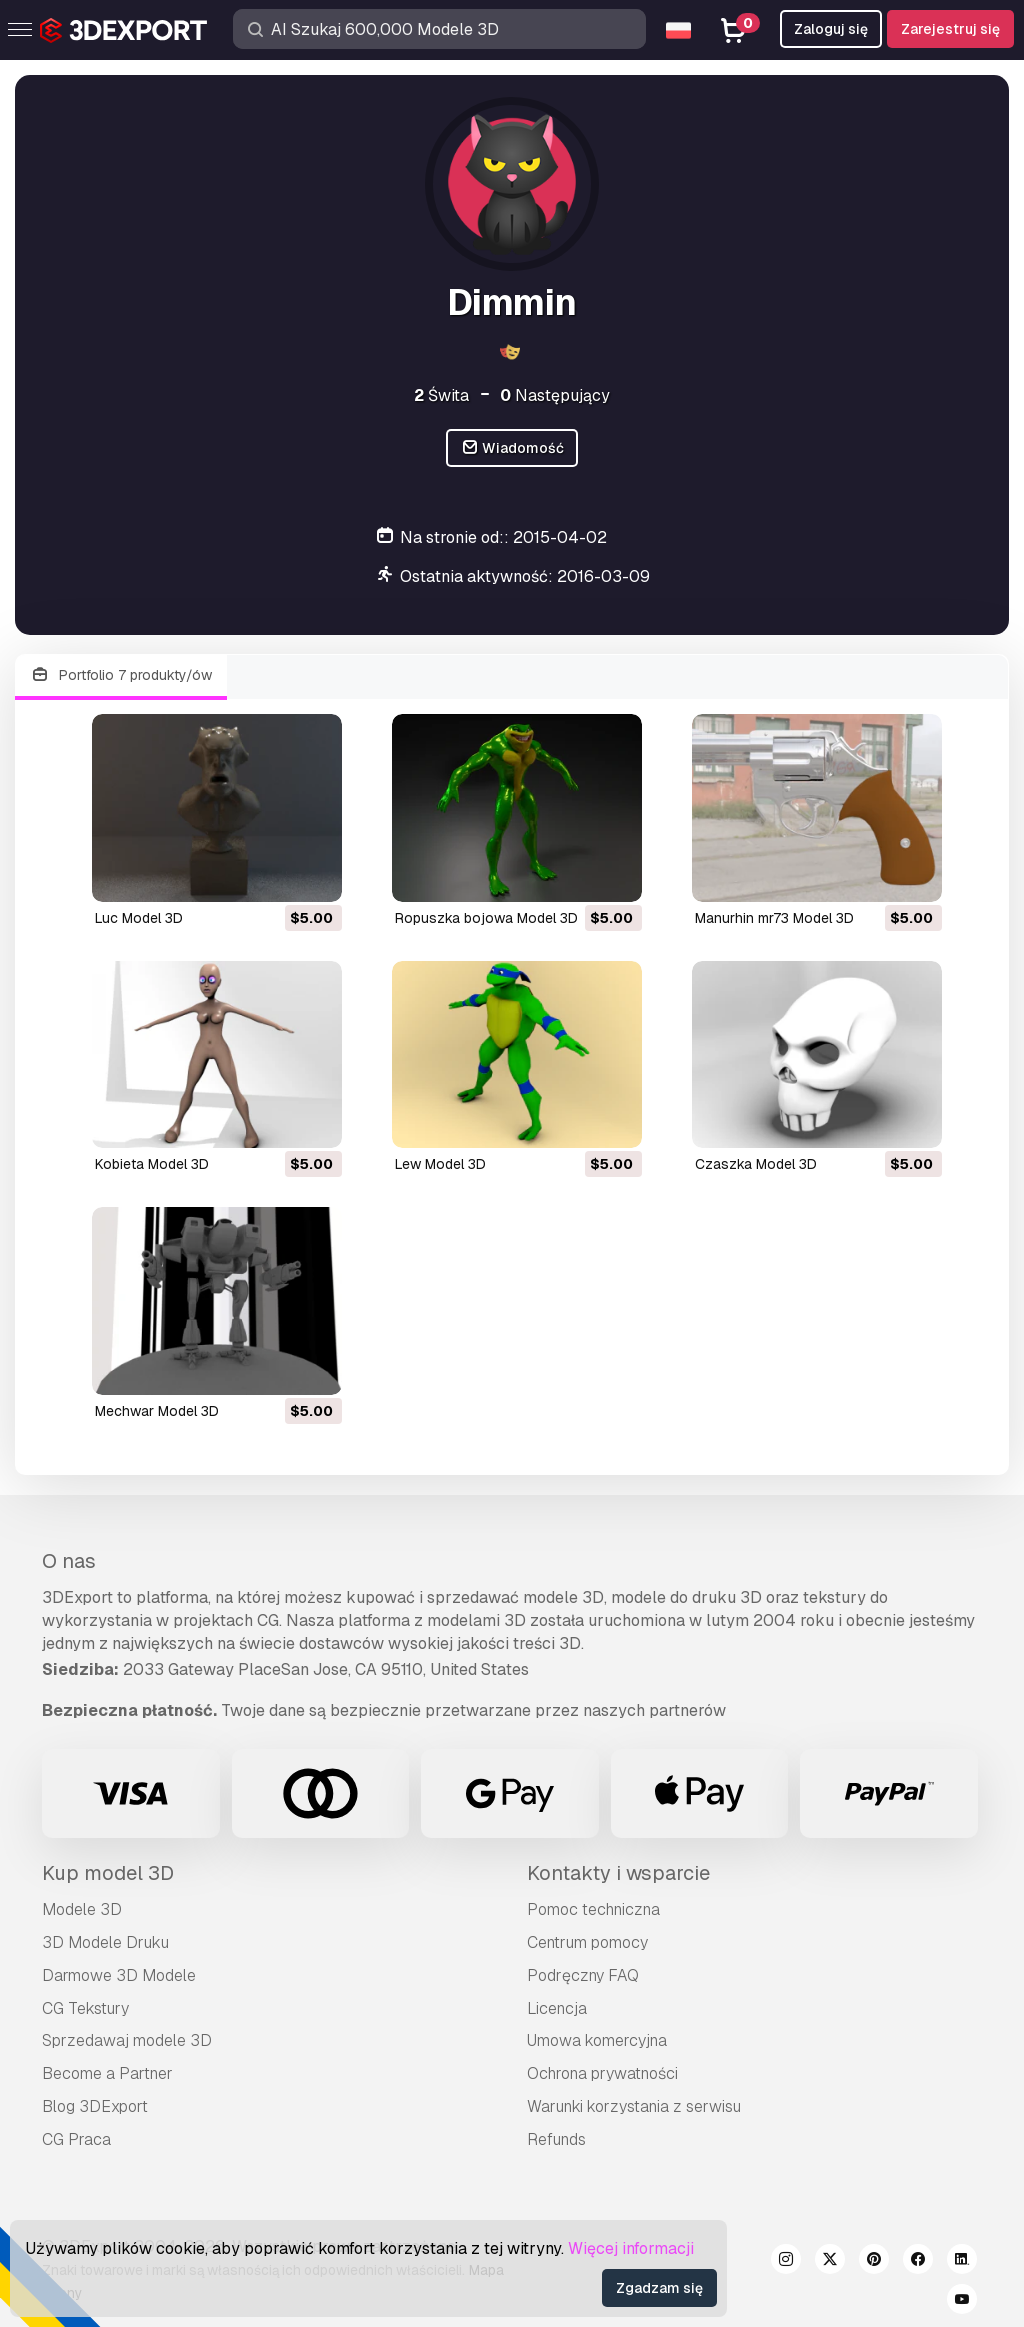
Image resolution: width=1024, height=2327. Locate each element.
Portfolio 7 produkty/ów (121, 675)
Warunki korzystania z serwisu (634, 2106)
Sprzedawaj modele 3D (127, 2040)
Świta (441, 395)
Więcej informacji (631, 2248)
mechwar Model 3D (157, 1411)
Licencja (557, 2008)
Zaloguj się (831, 29)
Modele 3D (82, 1909)
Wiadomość (512, 448)
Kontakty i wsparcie (618, 1873)
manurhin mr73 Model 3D (774, 918)
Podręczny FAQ (583, 1975)
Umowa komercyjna (597, 2040)
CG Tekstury (85, 2008)
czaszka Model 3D (756, 1164)
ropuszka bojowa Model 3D (486, 918)
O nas (69, 1561)
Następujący (555, 395)
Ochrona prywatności (602, 2073)
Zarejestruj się (950, 29)
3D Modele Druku (105, 1942)
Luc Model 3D (139, 918)
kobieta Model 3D (152, 1164)
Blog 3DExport (95, 2106)
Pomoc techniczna (593, 1909)
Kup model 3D (108, 1873)
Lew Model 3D (440, 1164)
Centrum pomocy (587, 1942)
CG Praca (76, 2139)
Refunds (556, 2139)
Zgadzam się (659, 2288)
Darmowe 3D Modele (119, 1975)
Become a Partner (107, 2073)
